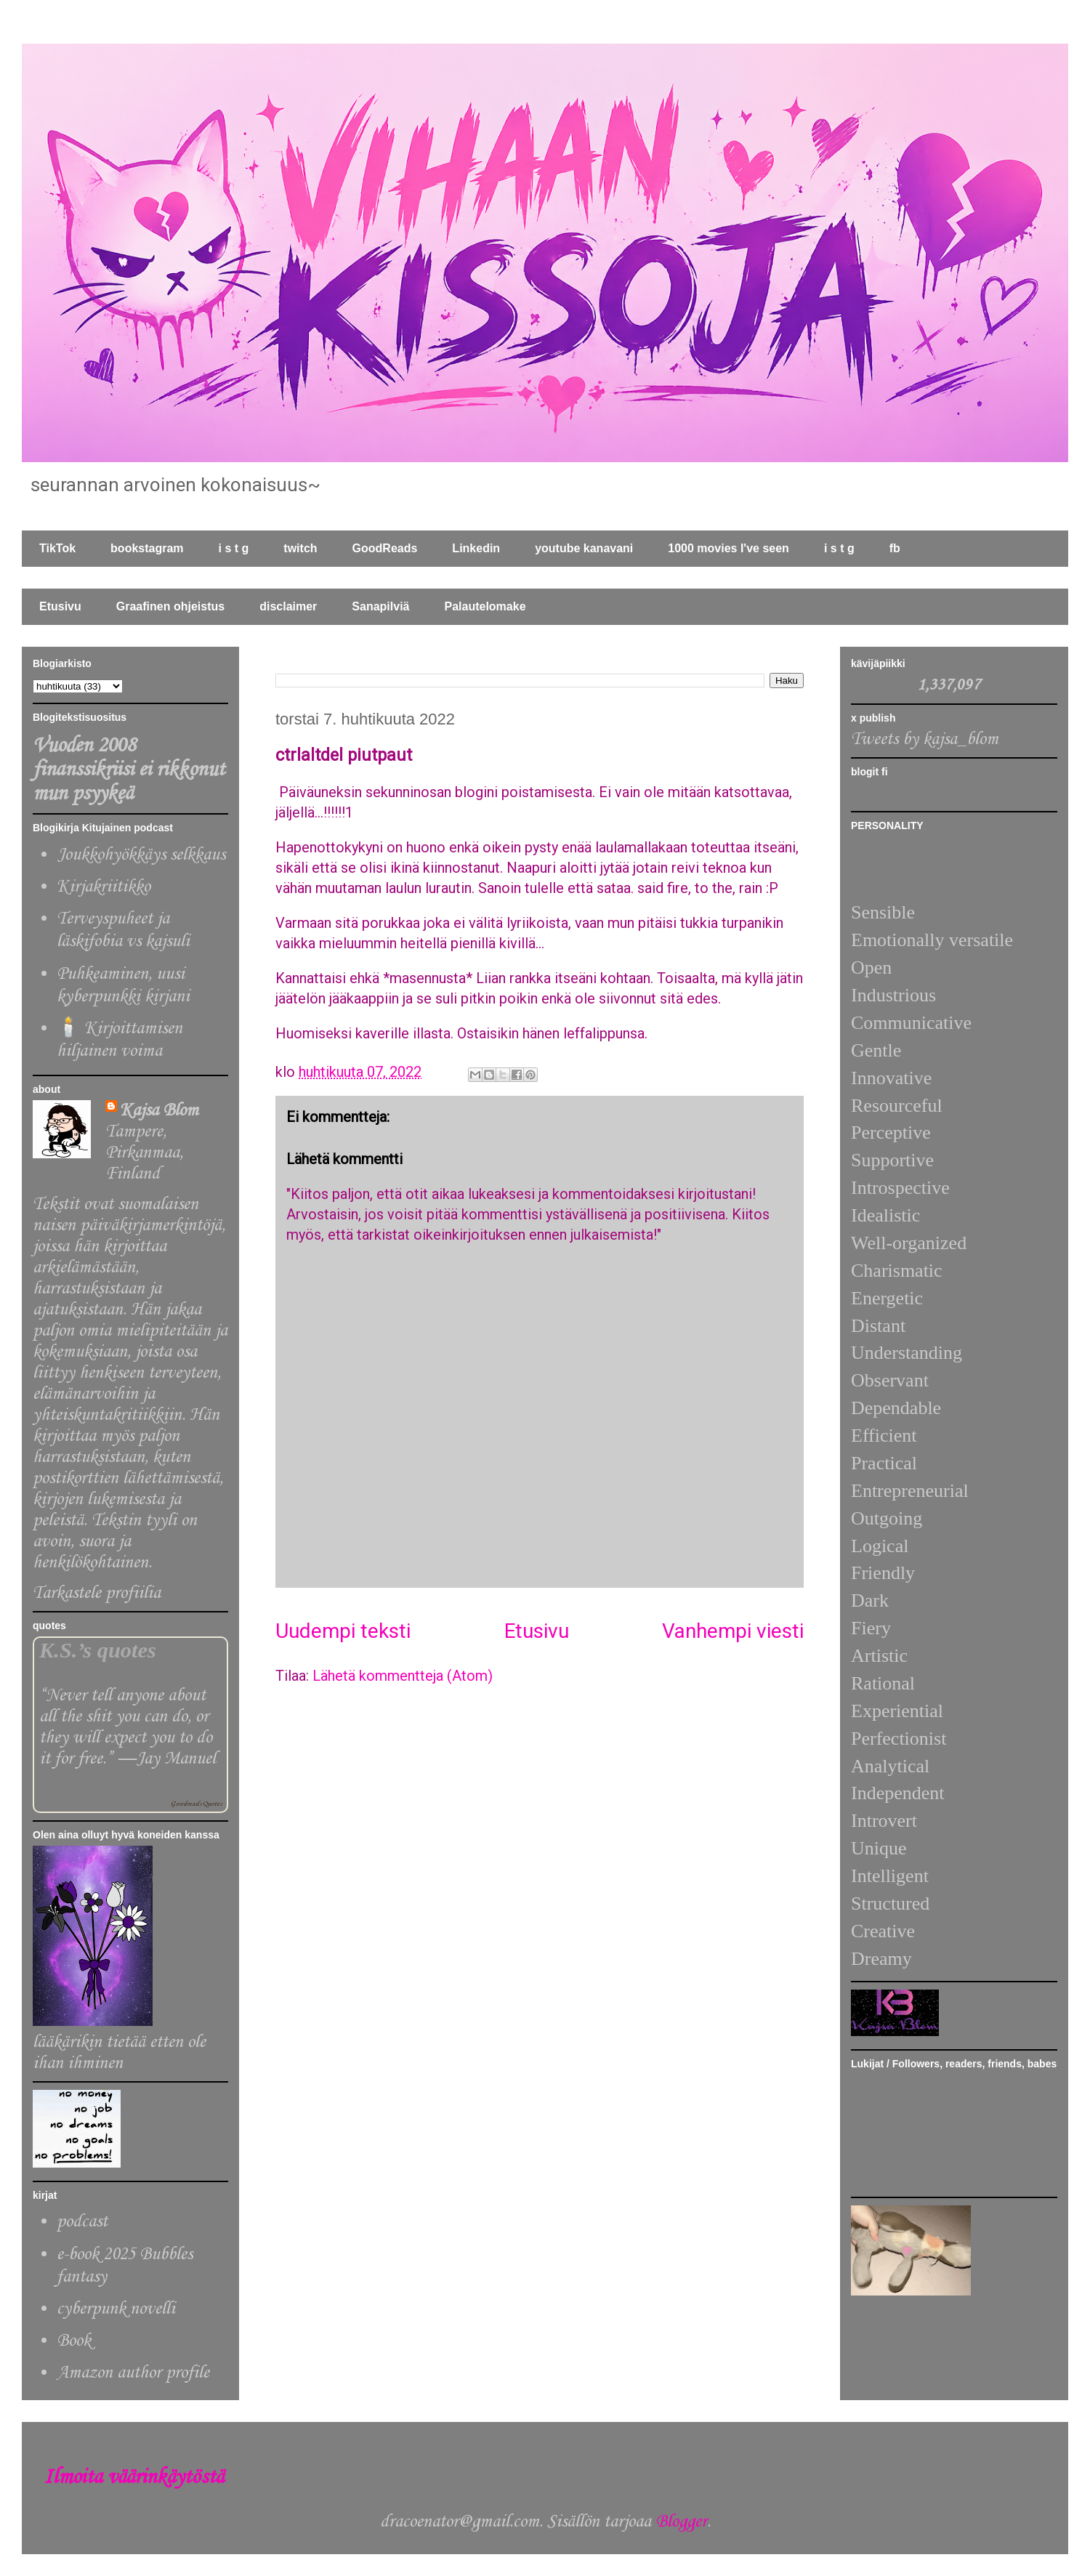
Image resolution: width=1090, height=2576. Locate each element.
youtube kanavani (584, 548)
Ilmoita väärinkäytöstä (134, 2478)
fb (894, 548)
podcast (82, 2221)
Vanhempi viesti (733, 1631)
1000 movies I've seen (728, 548)
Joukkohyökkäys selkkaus (141, 854)
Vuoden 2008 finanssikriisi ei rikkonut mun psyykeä (129, 770)
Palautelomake (484, 606)
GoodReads (385, 548)
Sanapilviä (380, 606)
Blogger (681, 2521)
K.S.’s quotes (97, 1650)
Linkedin (476, 548)
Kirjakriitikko (103, 886)
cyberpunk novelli (116, 2308)
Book (74, 2340)
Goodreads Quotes (196, 1804)
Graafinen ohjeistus (170, 606)
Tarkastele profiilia (97, 1593)
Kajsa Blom (159, 1110)
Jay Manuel (176, 1758)
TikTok (57, 548)
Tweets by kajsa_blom (924, 739)
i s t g (234, 548)
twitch (300, 548)
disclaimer (288, 606)
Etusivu (60, 606)
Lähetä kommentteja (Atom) (402, 1675)
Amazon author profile (133, 2372)
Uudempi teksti (343, 1631)
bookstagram (146, 548)
